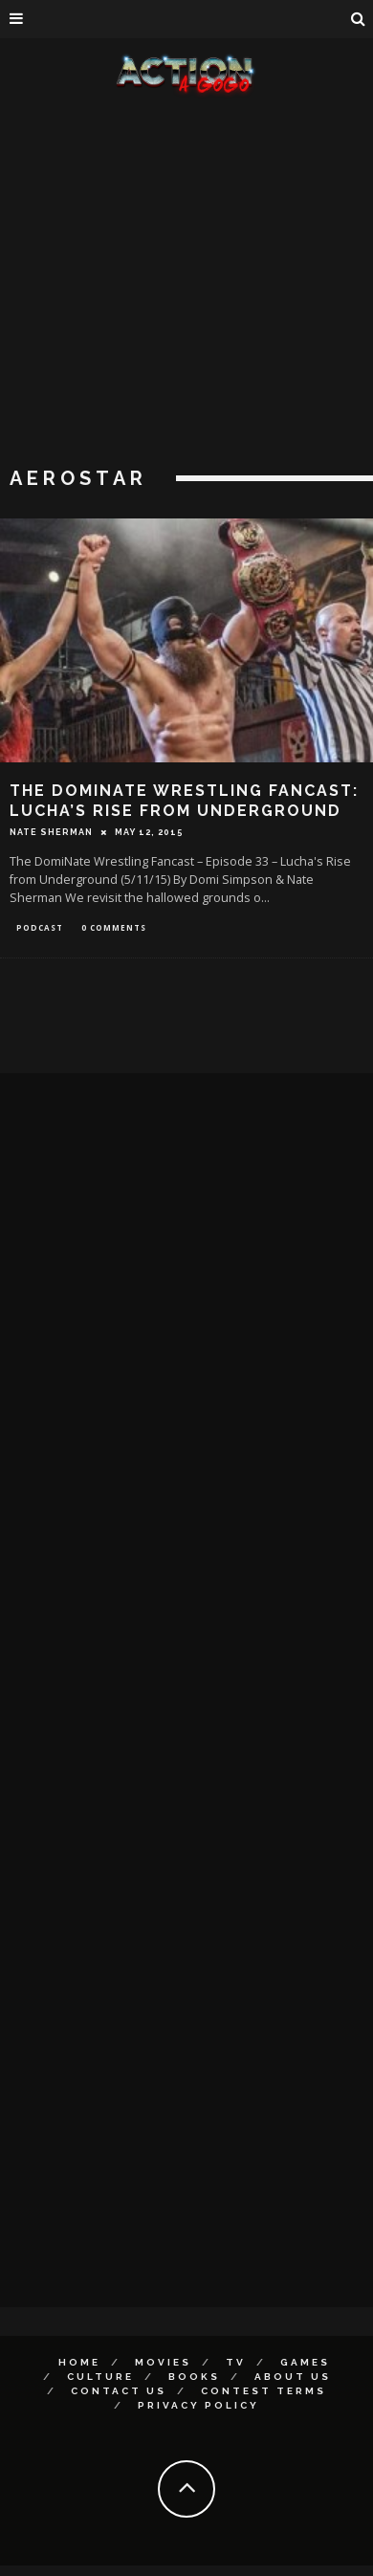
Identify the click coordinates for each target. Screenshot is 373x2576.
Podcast (39, 927)
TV (236, 2362)
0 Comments (113, 927)
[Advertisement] (179, 284)
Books (194, 2376)
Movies (163, 2362)
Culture (100, 2376)
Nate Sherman (51, 832)
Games (305, 2362)
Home (79, 2362)
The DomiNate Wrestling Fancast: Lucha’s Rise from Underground (184, 801)
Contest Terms (263, 2391)
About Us (292, 2376)
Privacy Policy (198, 2405)
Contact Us (118, 2391)
